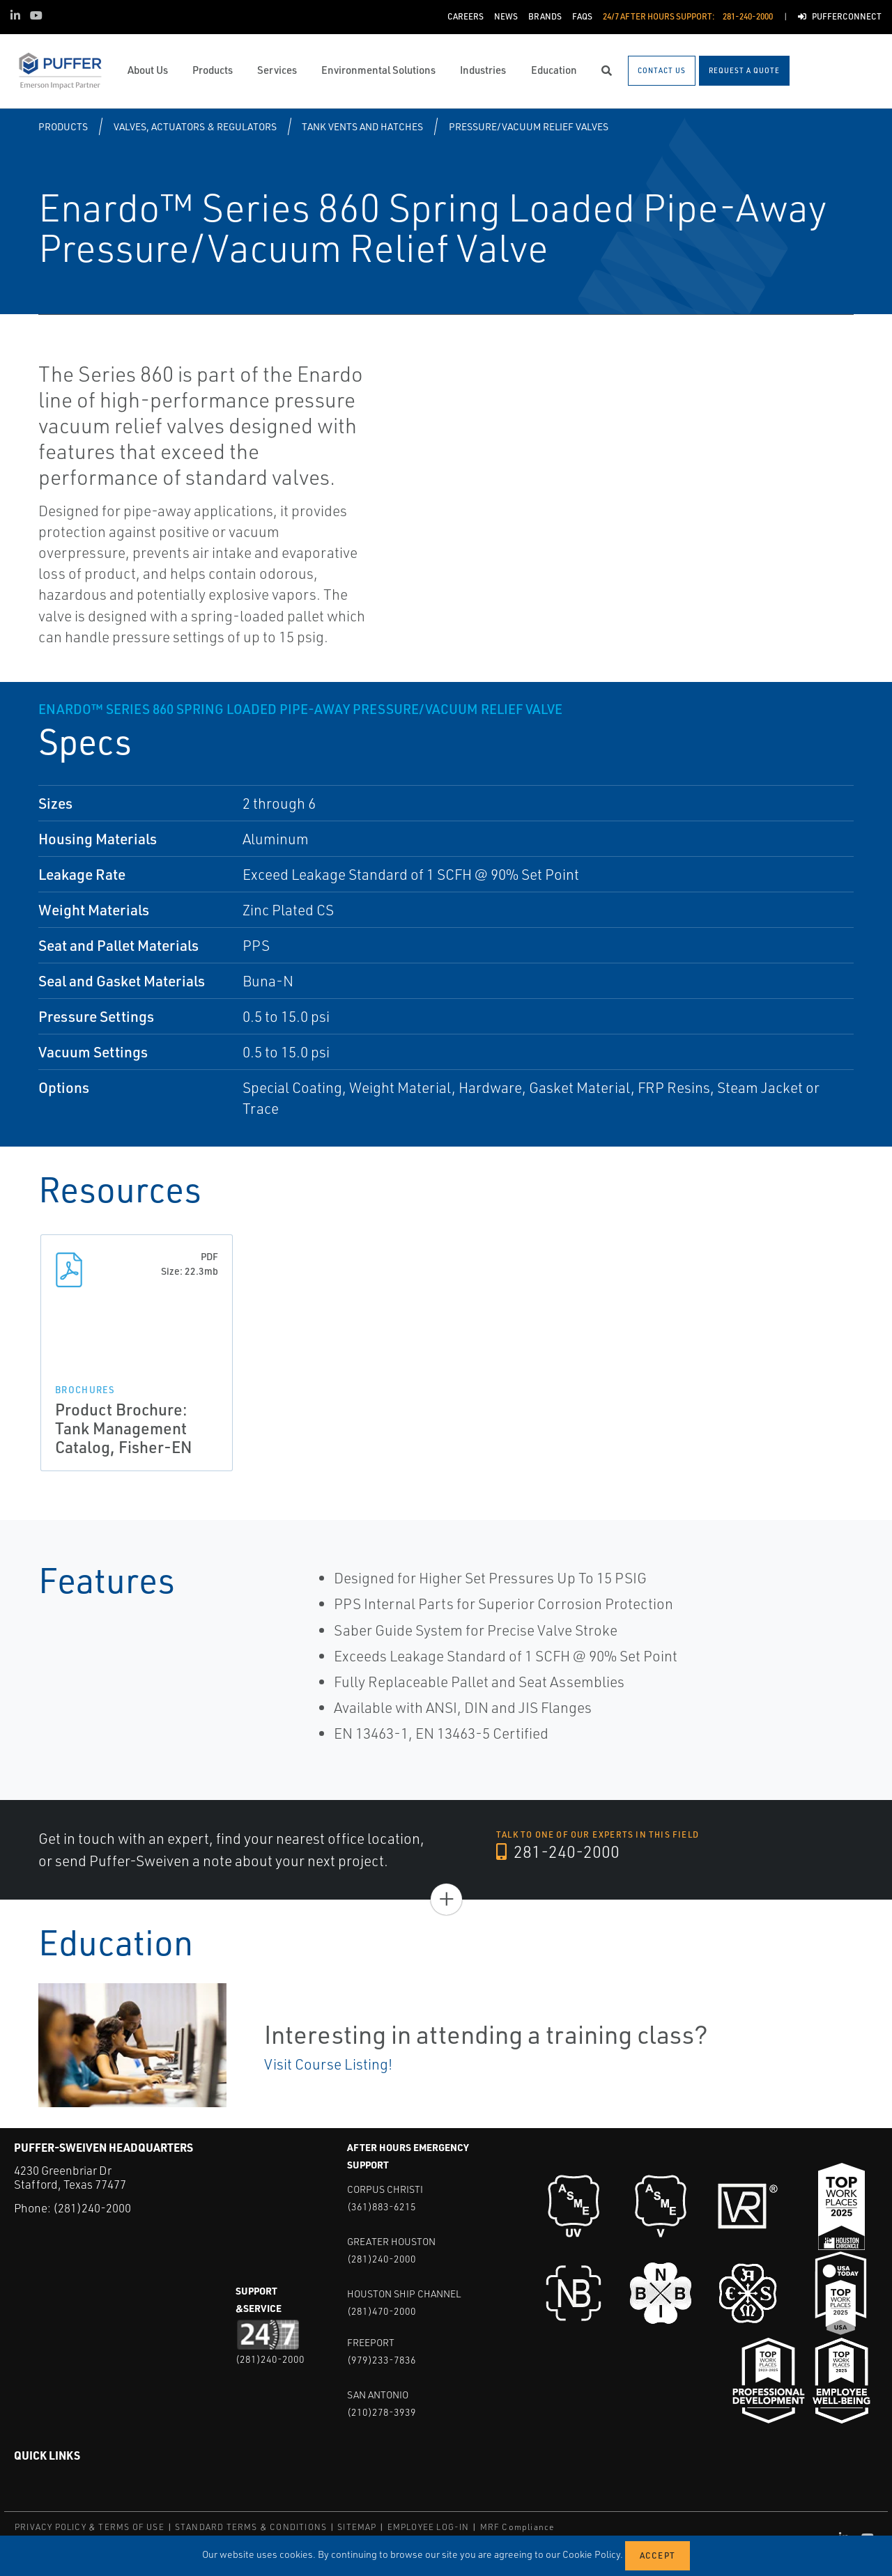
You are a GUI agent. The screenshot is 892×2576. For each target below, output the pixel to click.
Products (63, 126)
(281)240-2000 (92, 2208)
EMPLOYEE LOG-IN (428, 2527)
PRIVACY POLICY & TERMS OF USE (89, 2527)
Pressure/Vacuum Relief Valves (528, 126)
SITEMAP (356, 2527)
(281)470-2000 (381, 2311)
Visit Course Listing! (328, 2064)
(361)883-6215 (381, 2206)
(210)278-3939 (381, 2412)
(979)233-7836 (381, 2360)
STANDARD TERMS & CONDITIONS (251, 2527)
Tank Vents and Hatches (362, 126)
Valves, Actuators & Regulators (195, 126)
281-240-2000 (558, 1852)
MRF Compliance (517, 2527)
